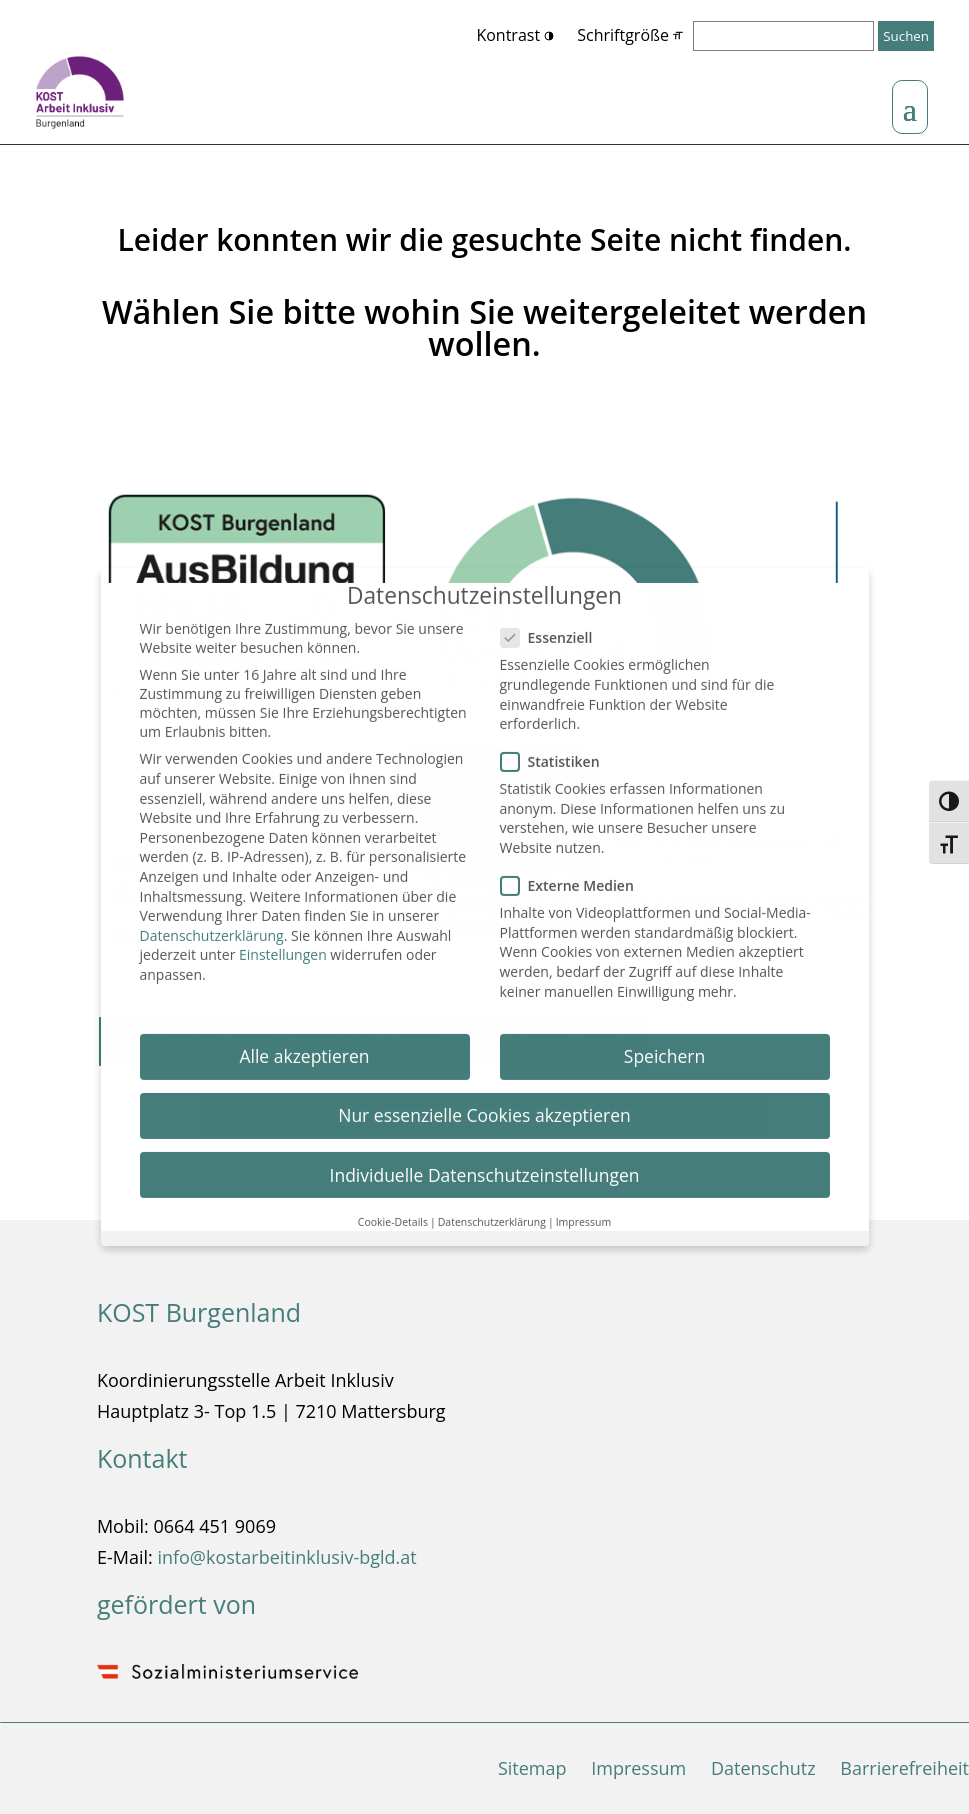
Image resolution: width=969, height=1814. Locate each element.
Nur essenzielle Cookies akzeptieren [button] (484, 1104)
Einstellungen (283, 943)
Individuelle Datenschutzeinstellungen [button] (485, 1163)
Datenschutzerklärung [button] (492, 1211)
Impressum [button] (583, 1211)
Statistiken (558, 750)
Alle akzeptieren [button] (304, 1045)
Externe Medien (575, 874)
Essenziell (555, 626)
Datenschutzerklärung (212, 924)
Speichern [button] (664, 1045)
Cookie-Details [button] (393, 1211)
